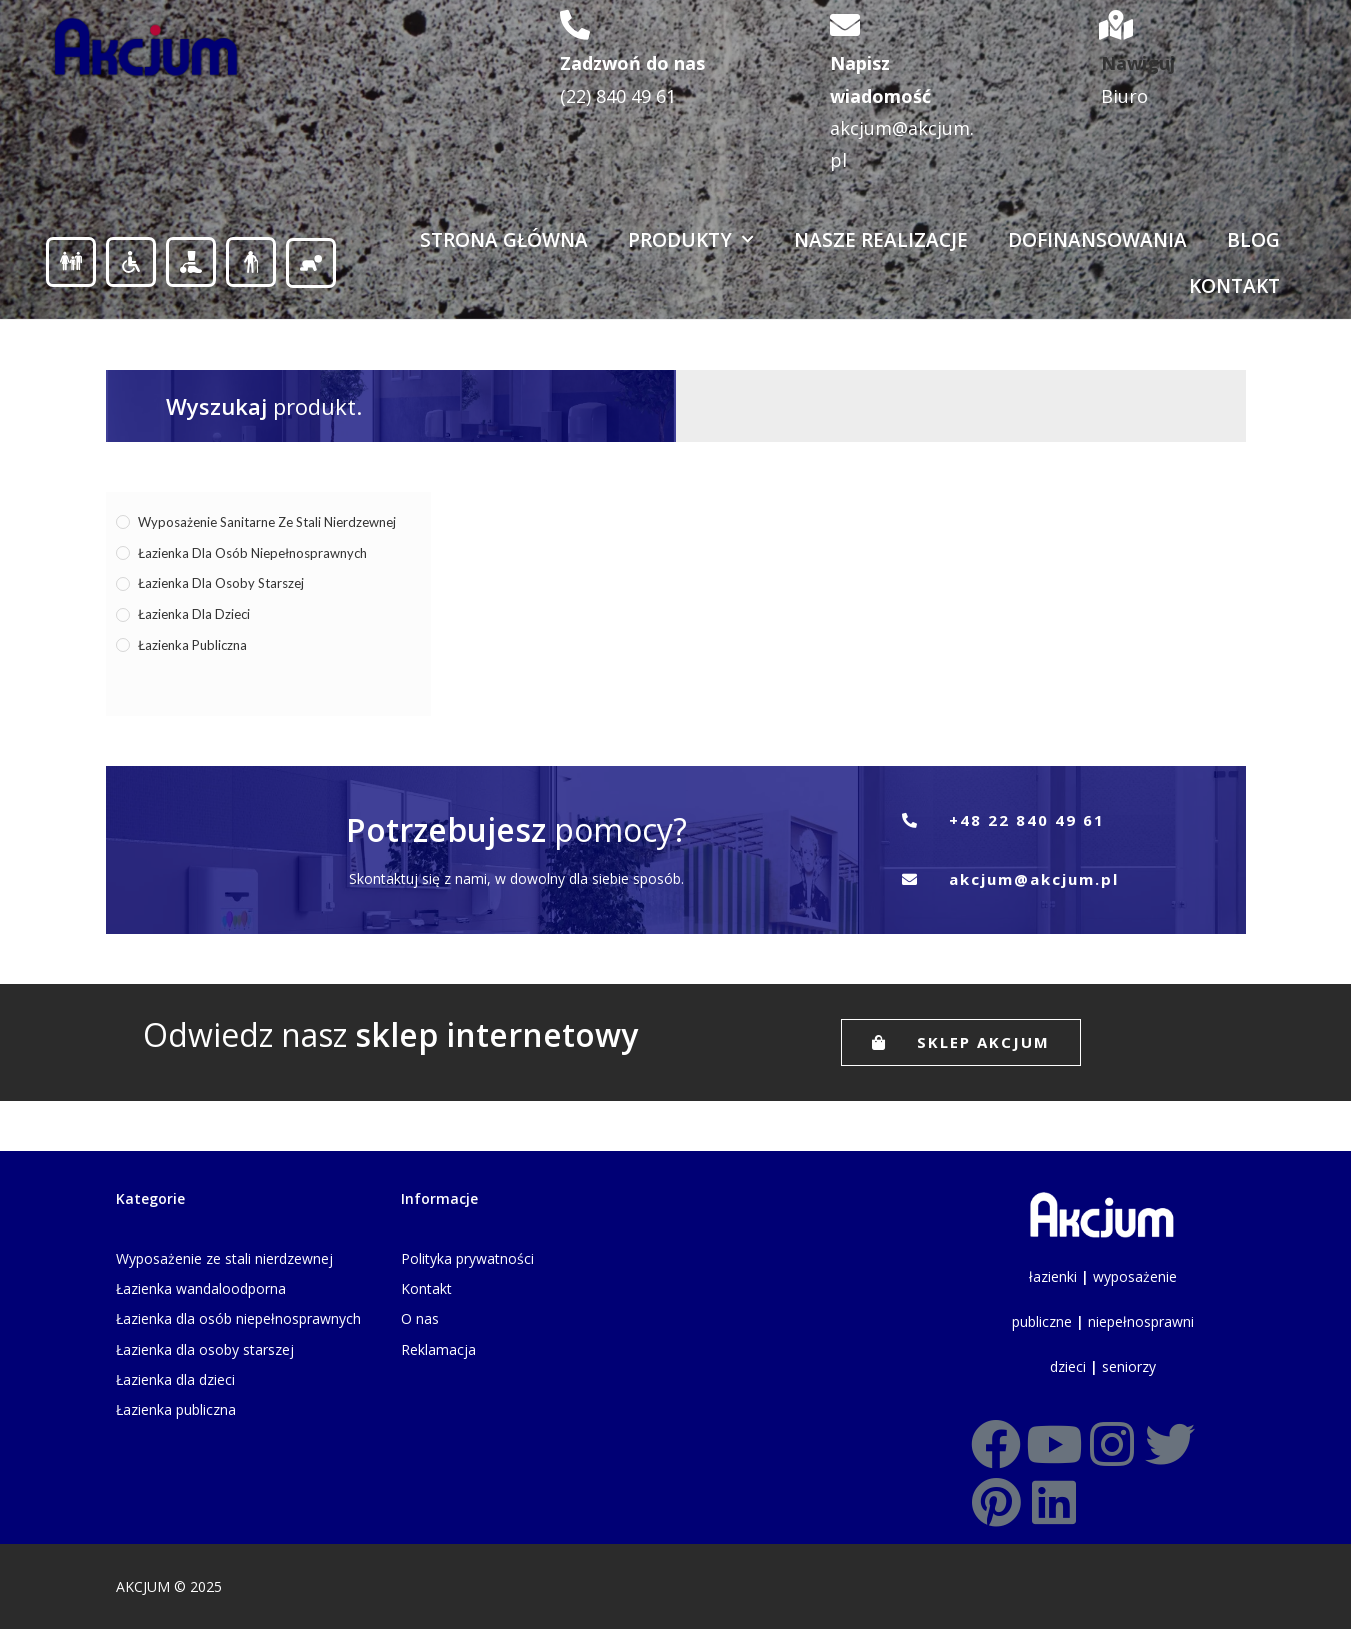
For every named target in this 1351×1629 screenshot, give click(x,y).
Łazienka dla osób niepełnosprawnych (252, 553)
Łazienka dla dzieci (194, 614)
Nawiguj (1138, 63)
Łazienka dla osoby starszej (221, 583)
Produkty (691, 239)
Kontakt (1234, 286)
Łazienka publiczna (192, 645)
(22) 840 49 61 (618, 96)
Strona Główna (504, 240)
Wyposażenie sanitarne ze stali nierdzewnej (267, 522)
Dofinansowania (1097, 240)
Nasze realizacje (881, 240)
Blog (1253, 240)
